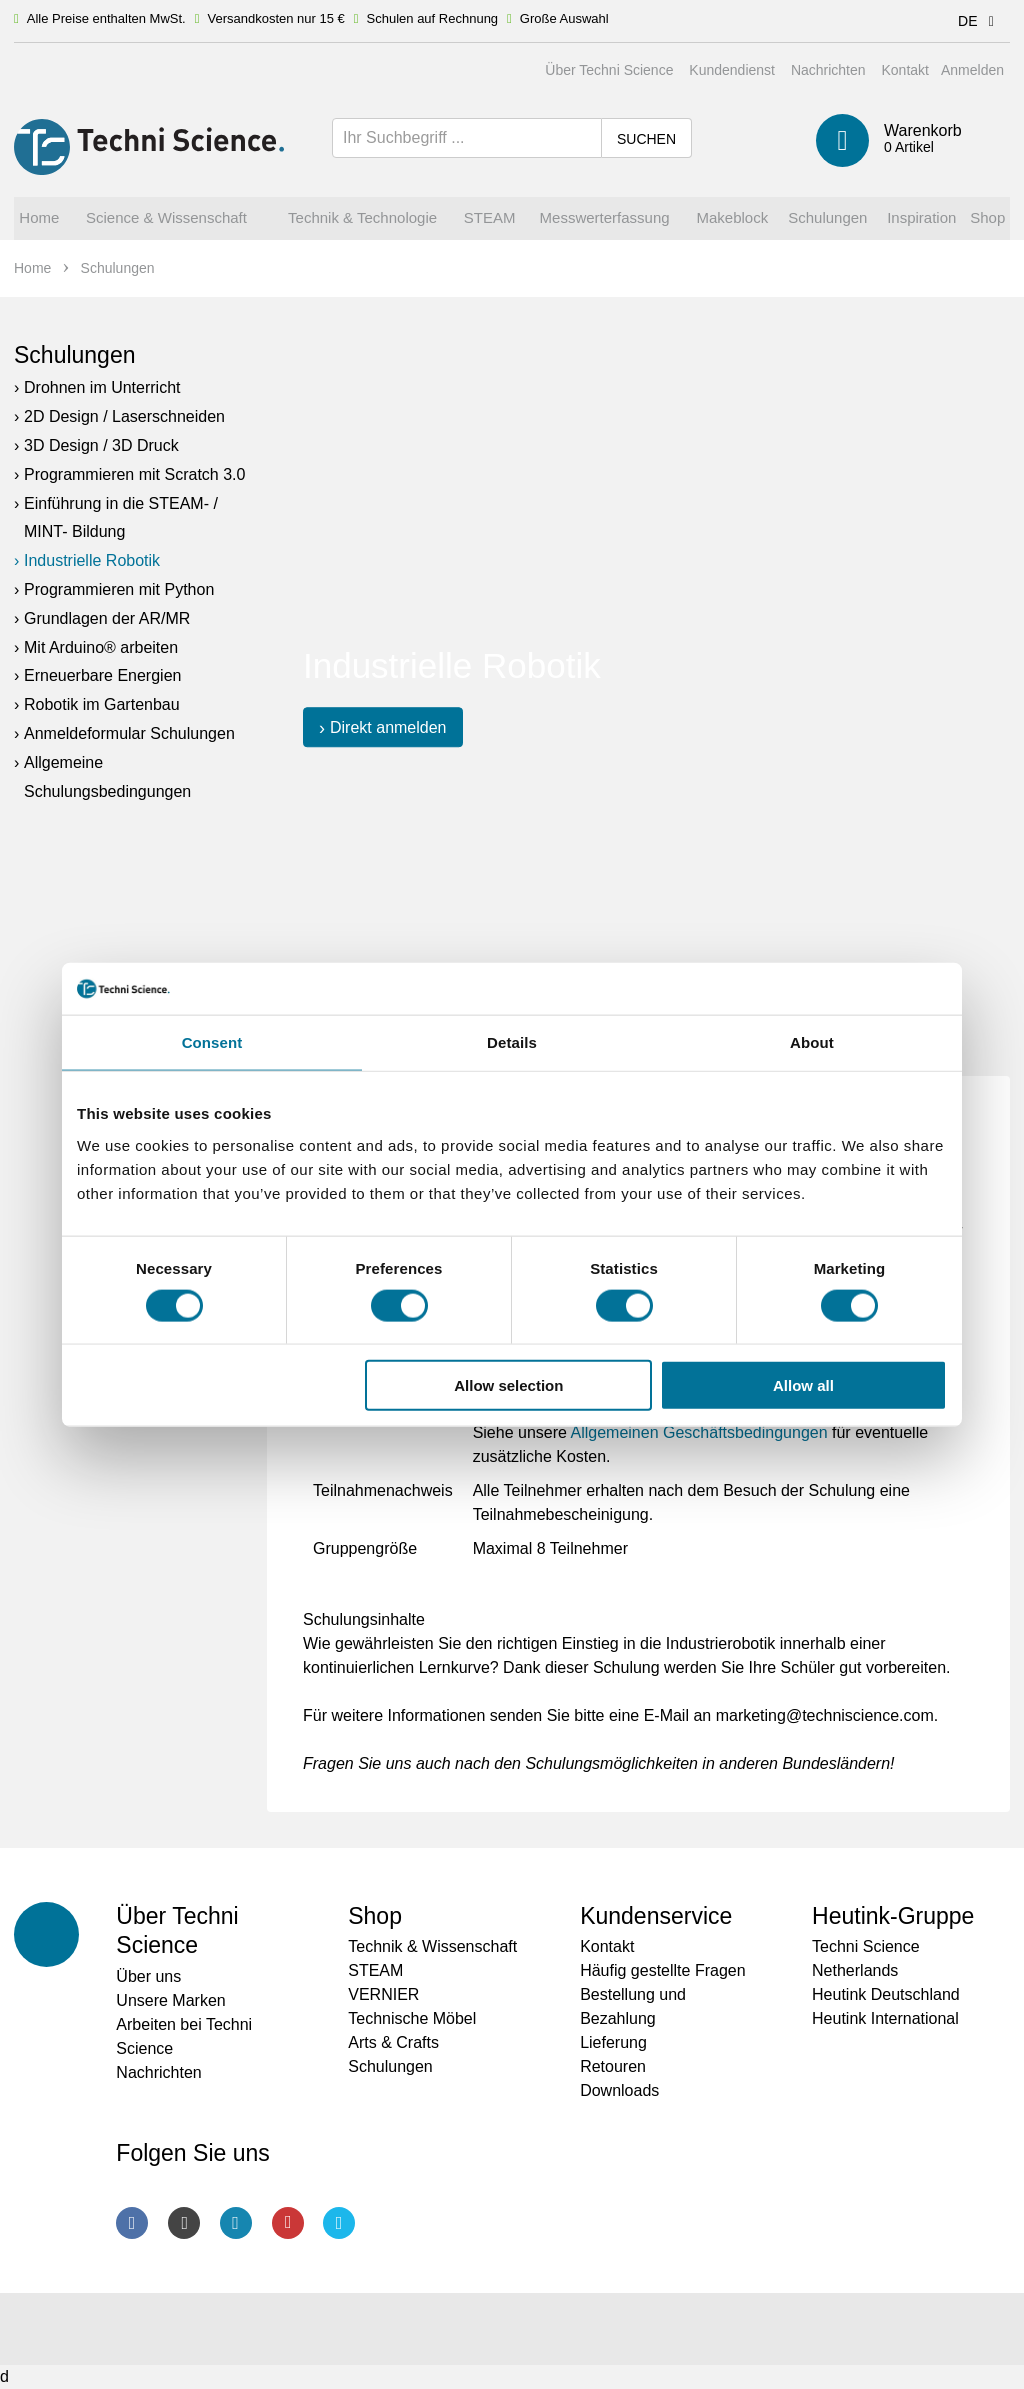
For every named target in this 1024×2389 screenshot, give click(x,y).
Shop (375, 1916)
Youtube (288, 2223)
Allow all (803, 1385)
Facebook (132, 2223)
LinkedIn (236, 2223)
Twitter (339, 2223)
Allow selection (508, 1385)
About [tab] (812, 1042)
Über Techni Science (609, 70)
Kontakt (904, 70)
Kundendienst (732, 70)
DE (979, 21)
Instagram (184, 2223)
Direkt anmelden (388, 727)
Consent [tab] (212, 1042)
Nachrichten (828, 70)
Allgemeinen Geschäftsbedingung (690, 1432)
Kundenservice (656, 1916)
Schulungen (75, 355)
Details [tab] (512, 1042)
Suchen (646, 139)
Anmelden (972, 70)
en (819, 1432)
